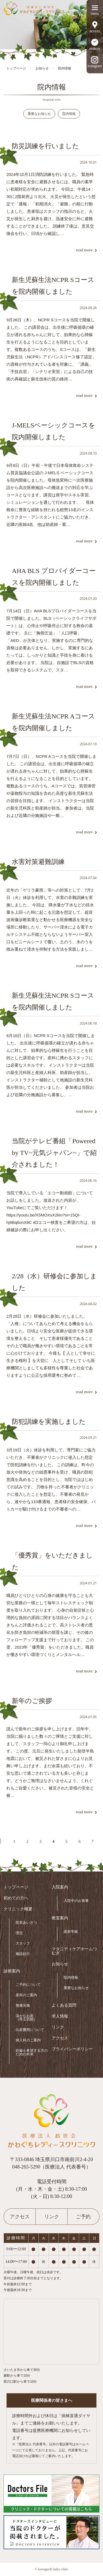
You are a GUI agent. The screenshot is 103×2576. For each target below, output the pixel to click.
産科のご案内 (26, 1995)
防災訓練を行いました (45, 146)
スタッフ (23, 1943)
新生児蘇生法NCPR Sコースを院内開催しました (53, 285)
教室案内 (60, 1918)
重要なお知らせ (39, 114)
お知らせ (60, 1964)
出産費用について (30, 2029)
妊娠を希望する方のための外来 (32, 2052)
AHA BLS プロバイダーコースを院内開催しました (54, 576)
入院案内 (60, 1887)
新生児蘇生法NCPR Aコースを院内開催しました (53, 722)
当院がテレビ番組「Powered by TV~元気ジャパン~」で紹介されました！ (54, 1152)
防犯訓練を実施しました (49, 1421)
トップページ (16, 1887)
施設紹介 (23, 1953)
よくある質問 (64, 2005)
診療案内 (12, 1971)
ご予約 (83, 2216)
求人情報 (60, 2016)
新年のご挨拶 (32, 1700)
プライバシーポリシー (72, 2049)
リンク (58, 2027)
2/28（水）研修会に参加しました (54, 1282)
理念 (19, 1933)
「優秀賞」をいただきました (52, 1561)
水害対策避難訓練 (38, 861)
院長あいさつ (26, 1922)
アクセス (60, 2038)
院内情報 (69, 114)
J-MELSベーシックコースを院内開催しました (53, 431)
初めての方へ (16, 1898)
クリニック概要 (18, 1909)
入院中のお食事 (76, 1900)
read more (84, 250)
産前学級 (71, 1931)
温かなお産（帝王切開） (26, 2017)
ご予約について (28, 1984)
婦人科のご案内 (28, 2040)
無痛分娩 (23, 2005)
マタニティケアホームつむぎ (74, 1951)
